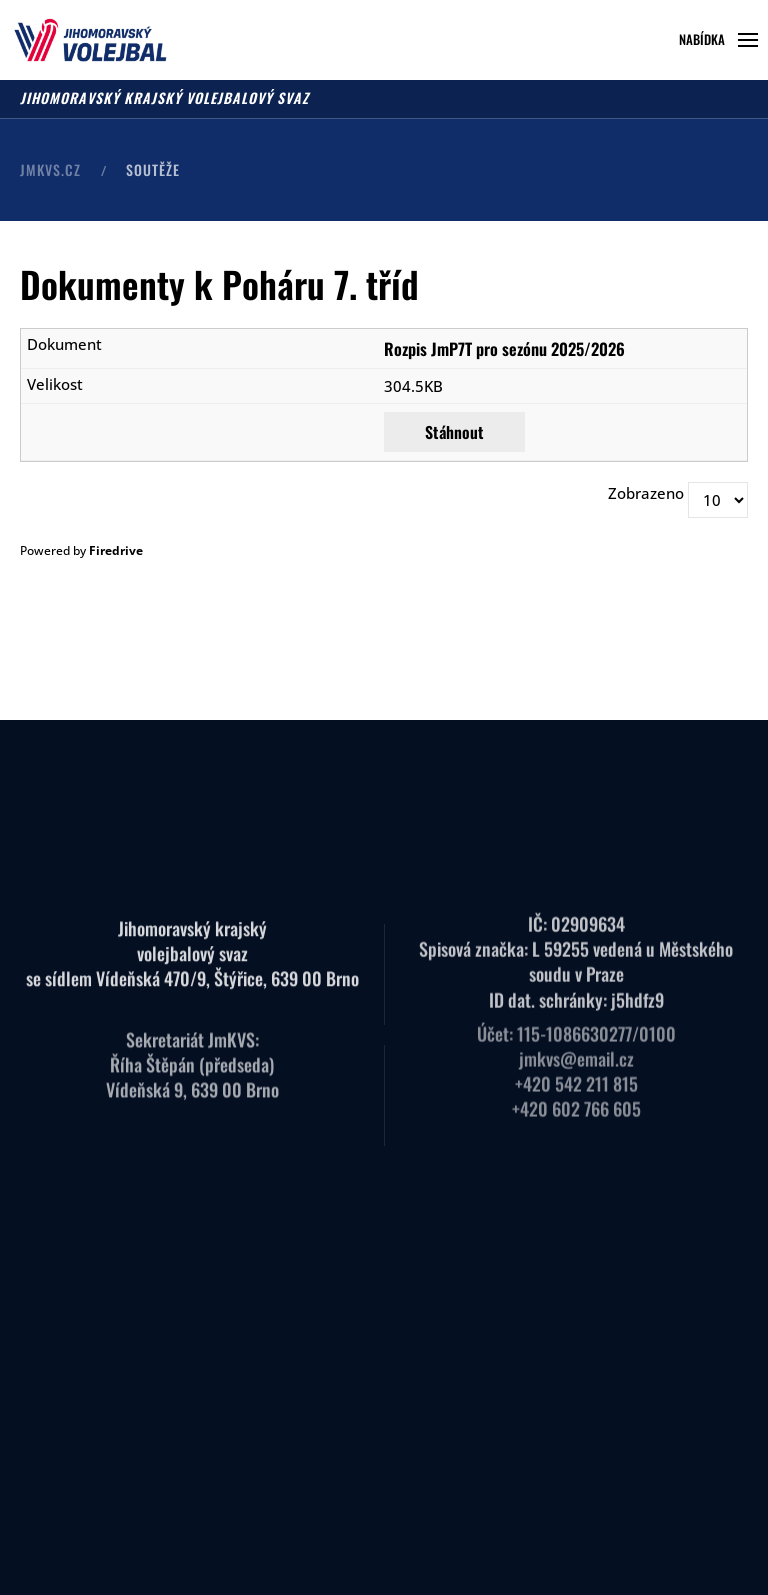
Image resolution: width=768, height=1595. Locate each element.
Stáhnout (454, 432)
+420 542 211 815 (576, 1068)
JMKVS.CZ (50, 169)
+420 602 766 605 (576, 1093)
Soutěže (153, 169)
